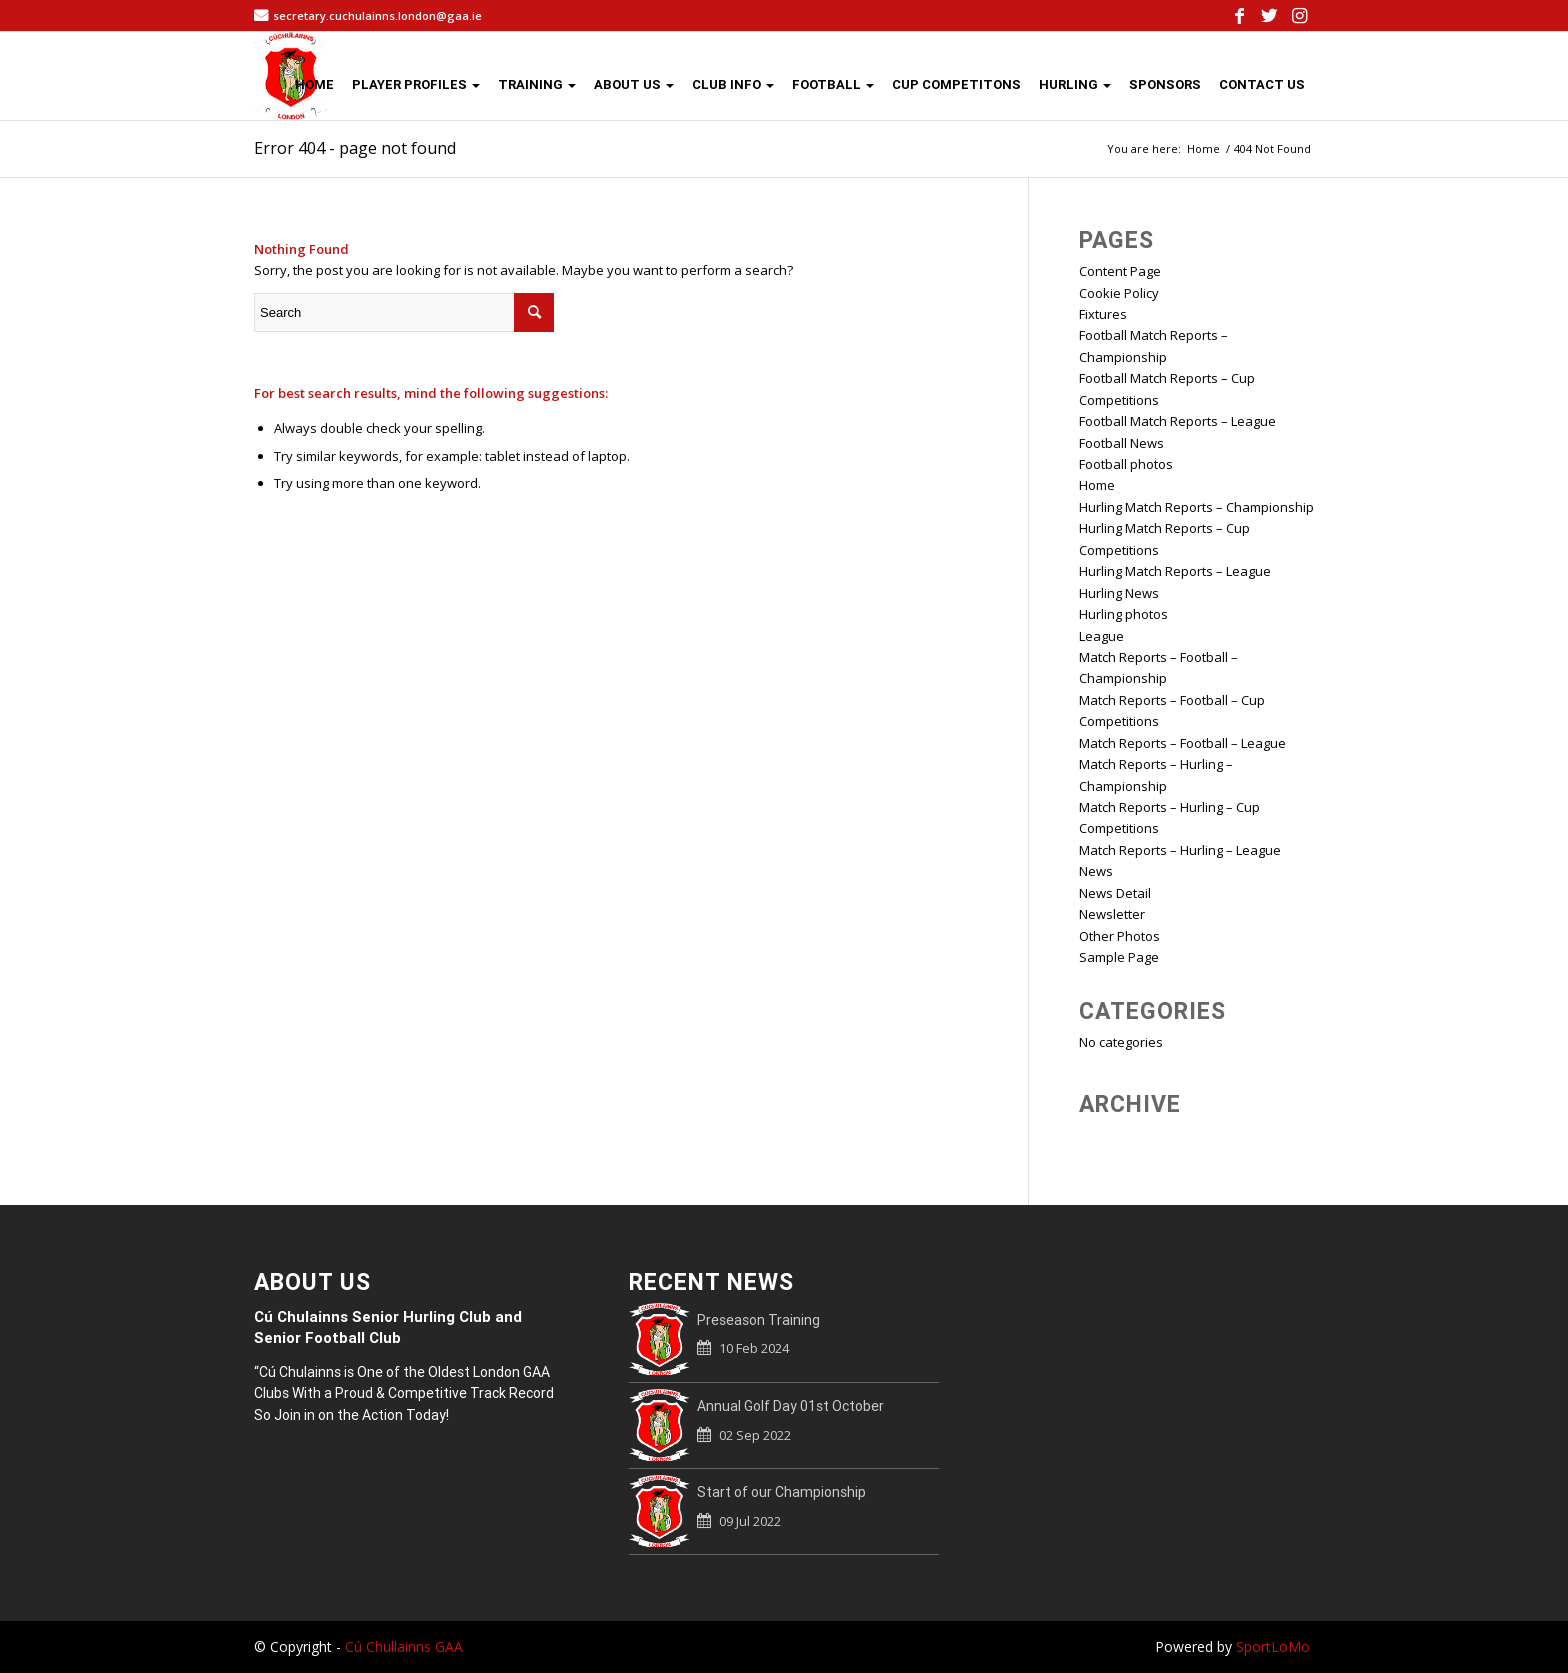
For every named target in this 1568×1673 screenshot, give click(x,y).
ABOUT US (634, 84)
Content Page (1120, 271)
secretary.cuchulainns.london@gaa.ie (377, 15)
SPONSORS (1165, 84)
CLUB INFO (733, 84)
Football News (1121, 443)
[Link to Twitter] (1269, 15)
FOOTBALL (833, 84)
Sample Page (1119, 957)
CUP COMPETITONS (956, 84)
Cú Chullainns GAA (404, 1646)
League (1101, 636)
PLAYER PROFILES (416, 84)
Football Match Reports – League (1177, 421)
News (1096, 871)
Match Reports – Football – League (1182, 743)
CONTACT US (1262, 84)
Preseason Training (758, 1320)
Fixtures (1103, 314)
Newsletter (1112, 914)
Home (1097, 485)
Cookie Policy (1119, 293)
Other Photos (1119, 936)
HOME (314, 84)
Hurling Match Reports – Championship (1196, 507)
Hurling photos (1123, 614)
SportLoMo (1273, 1646)
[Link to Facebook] (1239, 15)
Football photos (1126, 464)
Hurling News (1119, 593)
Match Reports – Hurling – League (1180, 850)
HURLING (1075, 84)
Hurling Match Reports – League (1175, 571)
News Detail (1115, 893)
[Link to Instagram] (1299, 15)
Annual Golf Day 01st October (790, 1406)
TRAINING (537, 84)
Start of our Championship (781, 1492)
